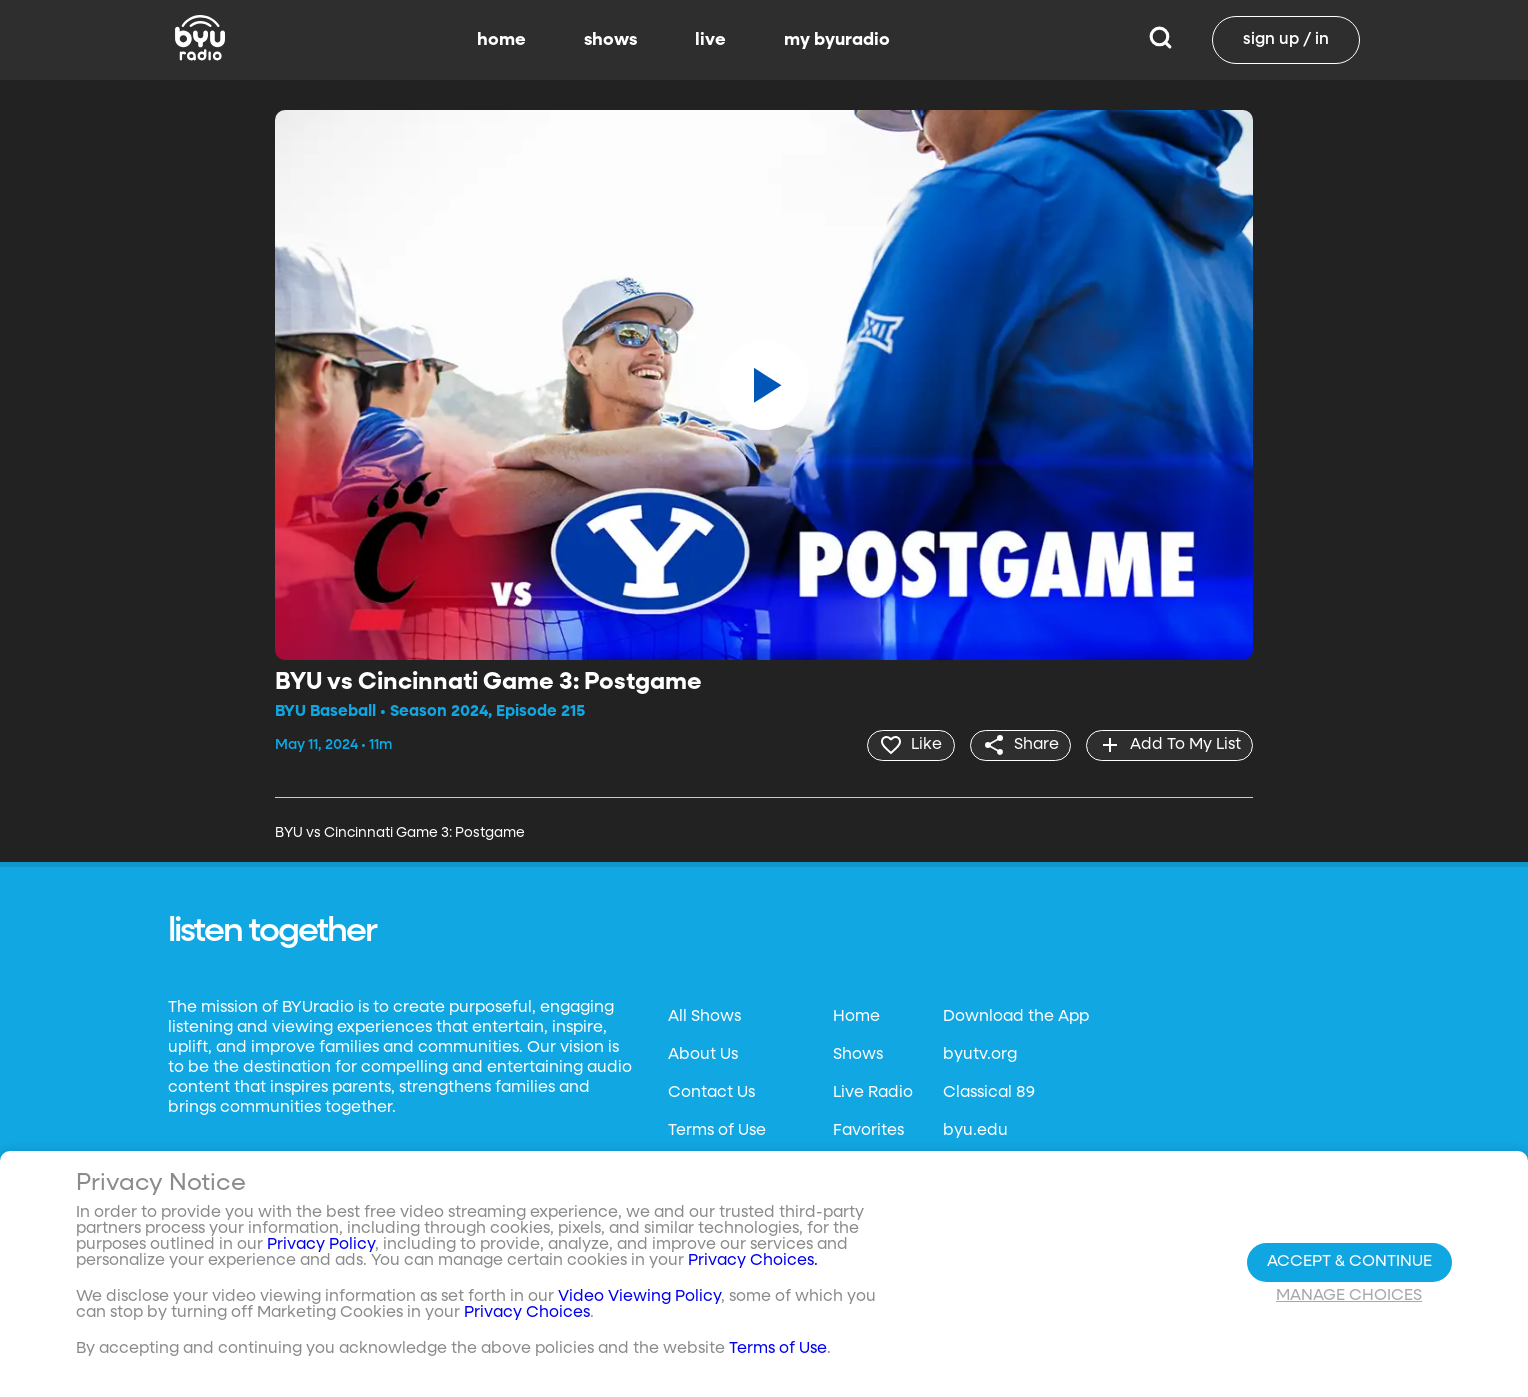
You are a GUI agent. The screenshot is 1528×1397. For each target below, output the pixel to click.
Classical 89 (989, 1092)
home (501, 40)
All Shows (704, 1016)
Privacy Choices (527, 1313)
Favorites (868, 1130)
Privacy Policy (321, 1245)
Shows (858, 1054)
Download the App (1016, 1016)
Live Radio (873, 1092)
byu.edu (975, 1130)
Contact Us (711, 1092)
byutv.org (980, 1054)
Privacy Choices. (753, 1261)
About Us (703, 1054)
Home (856, 1016)
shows (610, 40)
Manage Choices (1349, 1296)
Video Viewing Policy (639, 1297)
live (710, 40)
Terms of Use (717, 1130)
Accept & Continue (1349, 1262)
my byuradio (837, 40)
